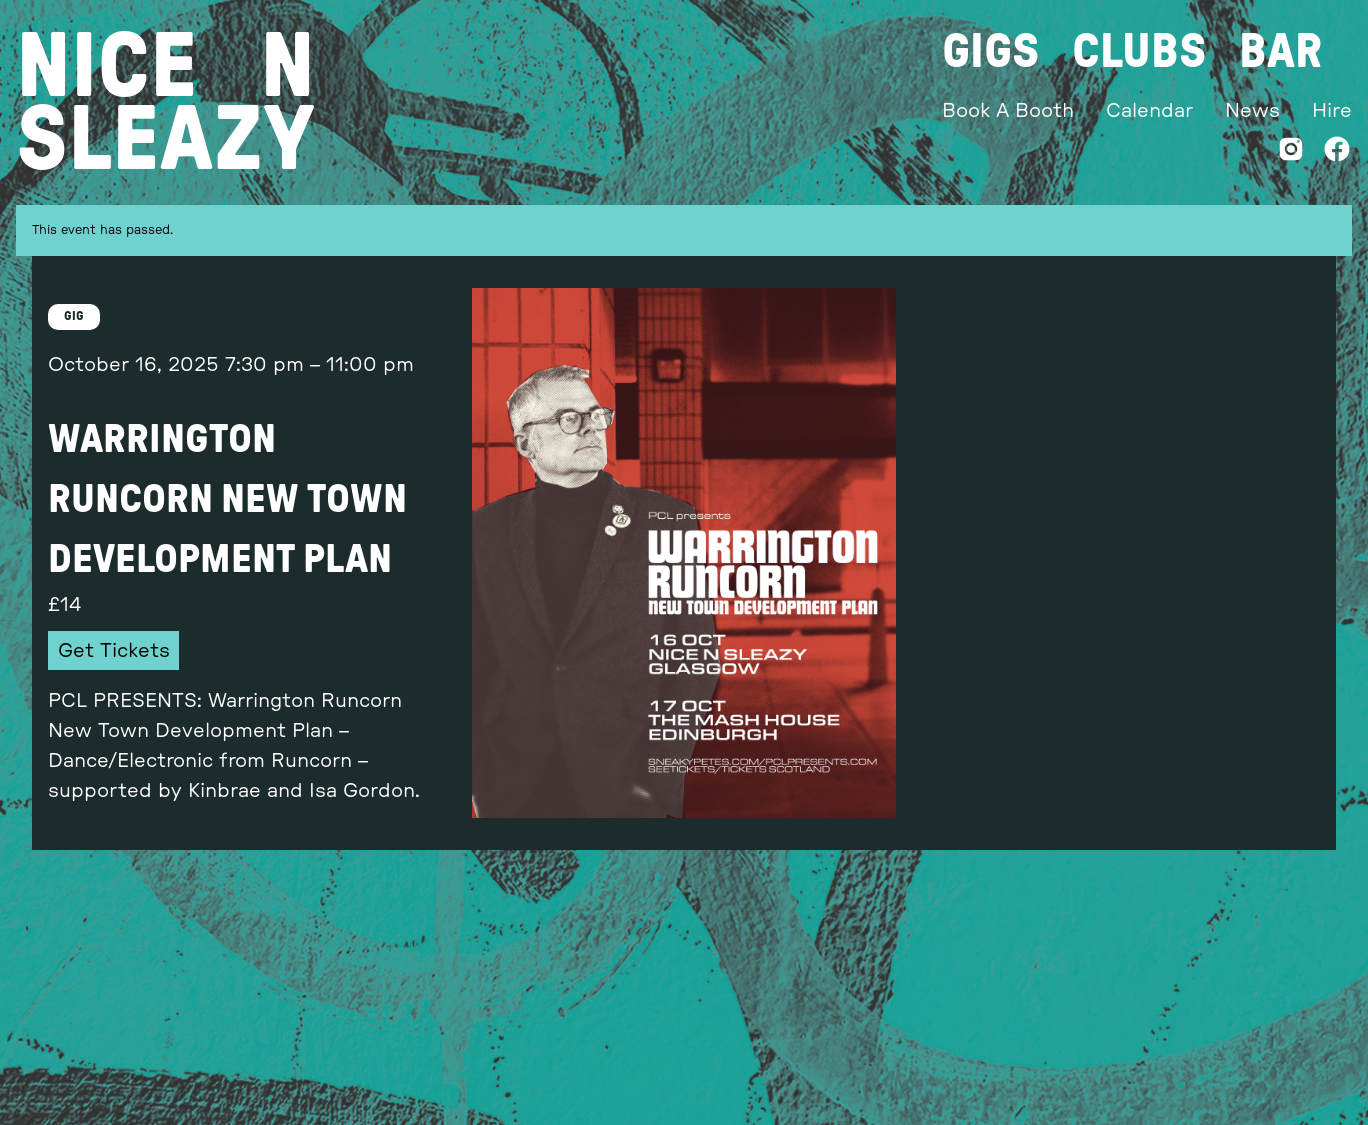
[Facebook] (1337, 153)
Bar (1280, 52)
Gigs (991, 52)
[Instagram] (1291, 153)
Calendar (1149, 111)
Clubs (1139, 52)
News (1252, 111)
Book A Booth (1008, 111)
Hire (1332, 111)
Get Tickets (114, 651)
